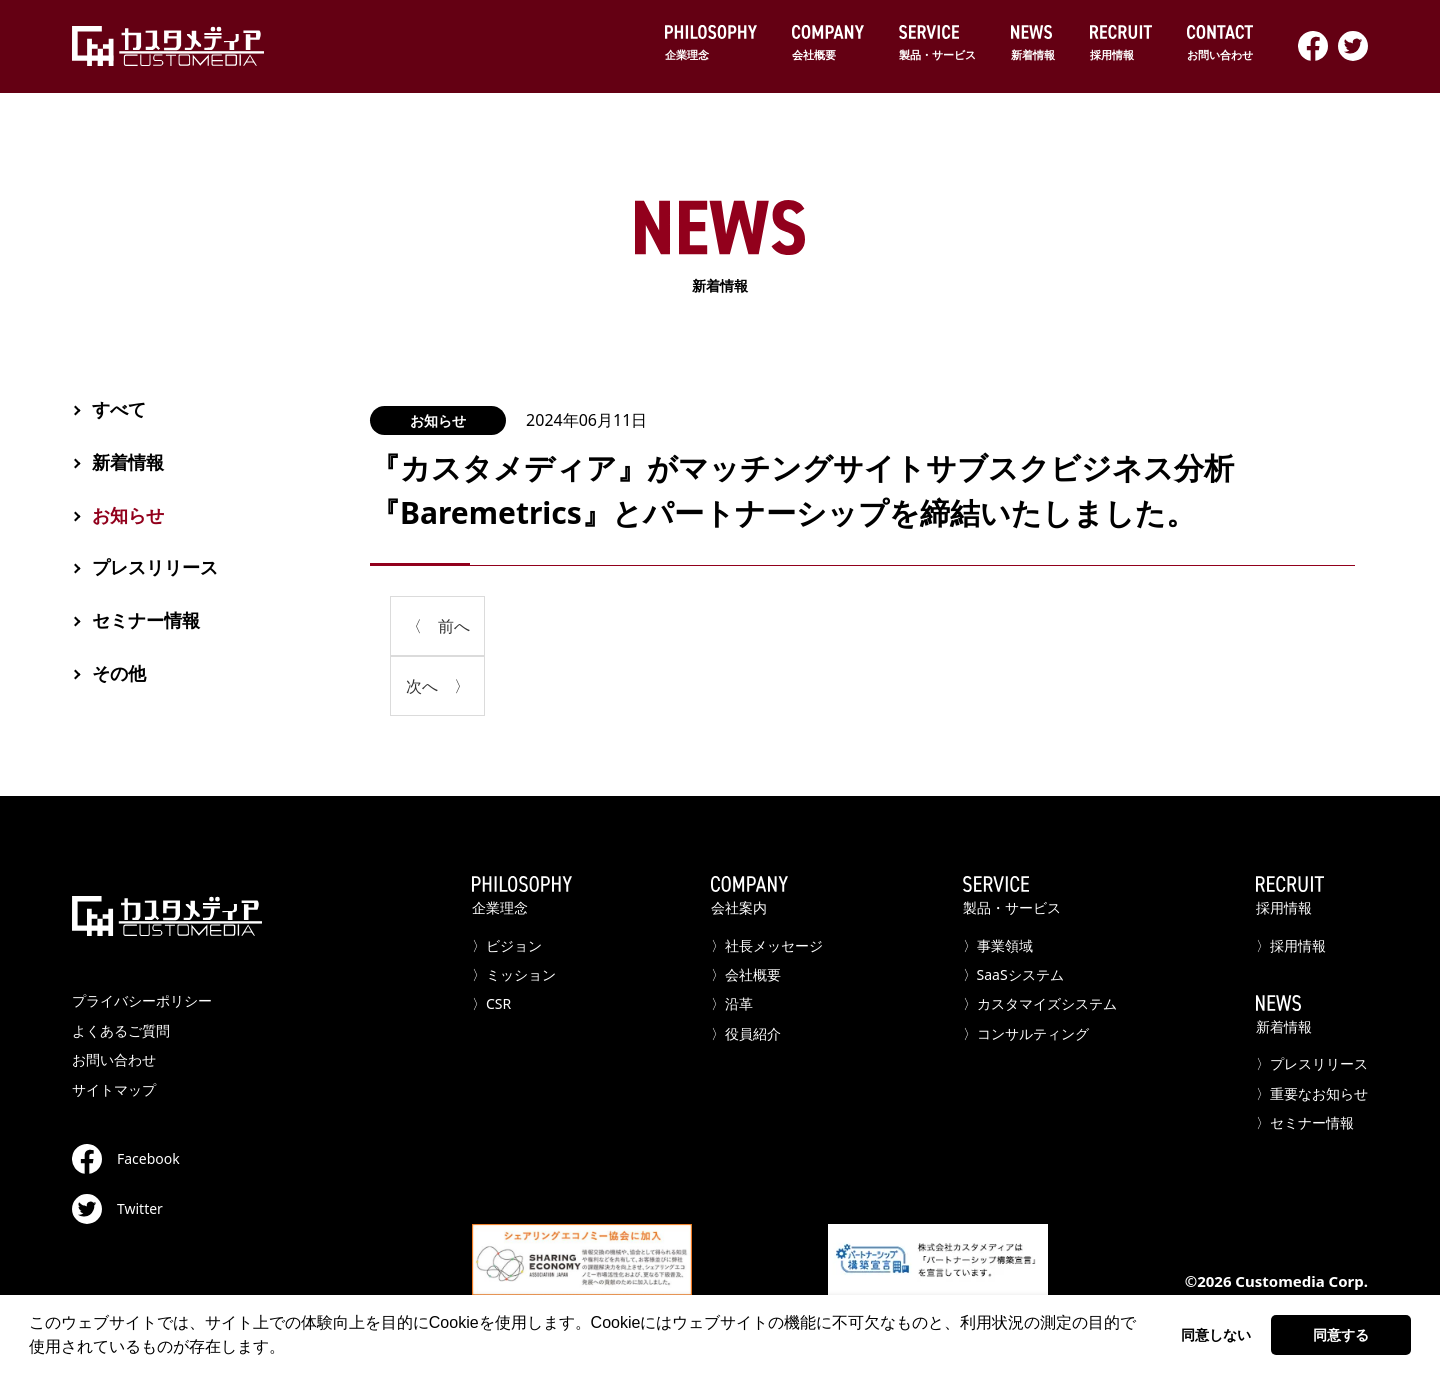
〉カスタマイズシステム (1040, 1003)
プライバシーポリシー (142, 1000)
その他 (119, 673)
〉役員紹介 (746, 1033)
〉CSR (491, 1003)
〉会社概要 (746, 974)
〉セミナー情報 (1305, 1122)
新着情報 (720, 247)
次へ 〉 (438, 686)
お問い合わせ (114, 1059)
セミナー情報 (146, 620)
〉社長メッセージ (767, 945)
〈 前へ (438, 626)
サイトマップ (114, 1089)
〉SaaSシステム (1013, 974)
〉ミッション (514, 974)
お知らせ (438, 420)
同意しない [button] (1216, 1335)
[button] (292, 1349)
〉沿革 (732, 1003)
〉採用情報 (1291, 945)
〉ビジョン (507, 945)
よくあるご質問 (121, 1030)
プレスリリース (155, 567)
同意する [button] (1341, 1335)
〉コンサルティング (1026, 1033)
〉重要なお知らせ (1312, 1093)
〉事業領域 (998, 945)
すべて (119, 409)
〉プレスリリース (1312, 1063)
